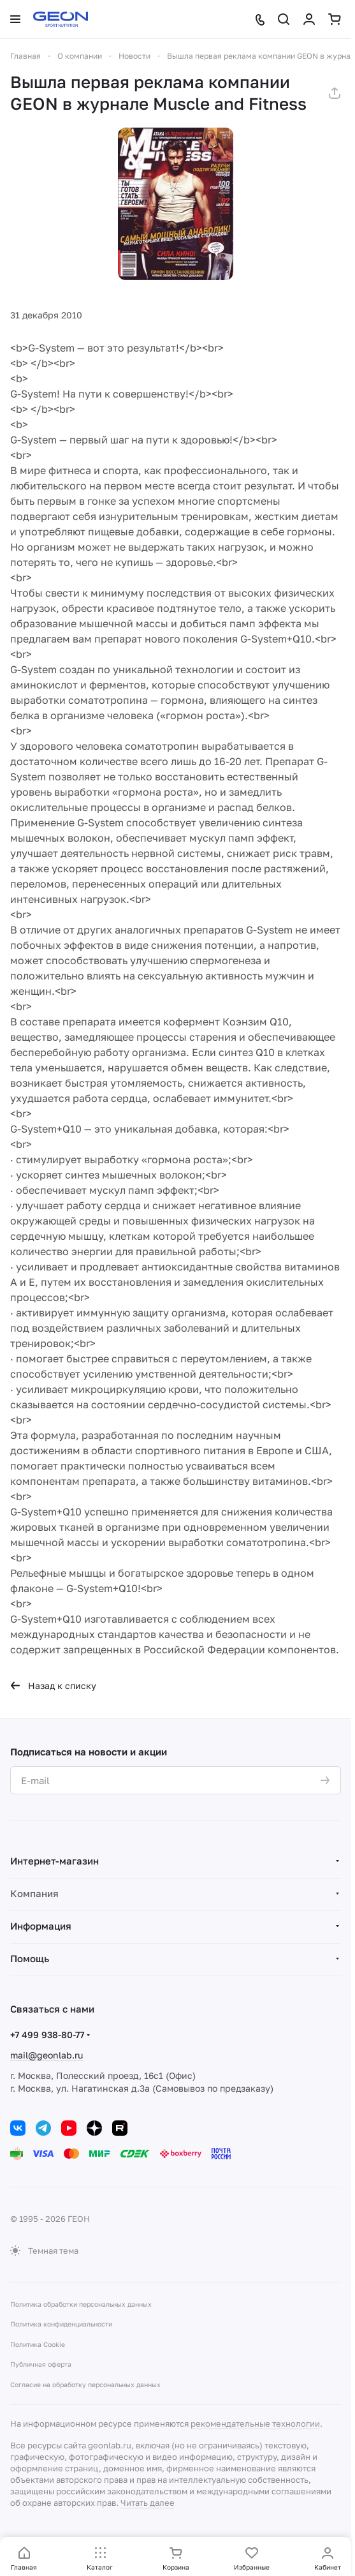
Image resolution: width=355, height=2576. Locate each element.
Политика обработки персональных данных (81, 2304)
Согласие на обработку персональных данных (85, 2384)
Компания (34, 1893)
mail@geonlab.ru (46, 2055)
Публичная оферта (40, 2364)
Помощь (29, 1958)
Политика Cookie (37, 2344)
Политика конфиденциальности (61, 2324)
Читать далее (147, 2503)
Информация (40, 1926)
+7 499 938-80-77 (47, 2034)
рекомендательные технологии (255, 2423)
